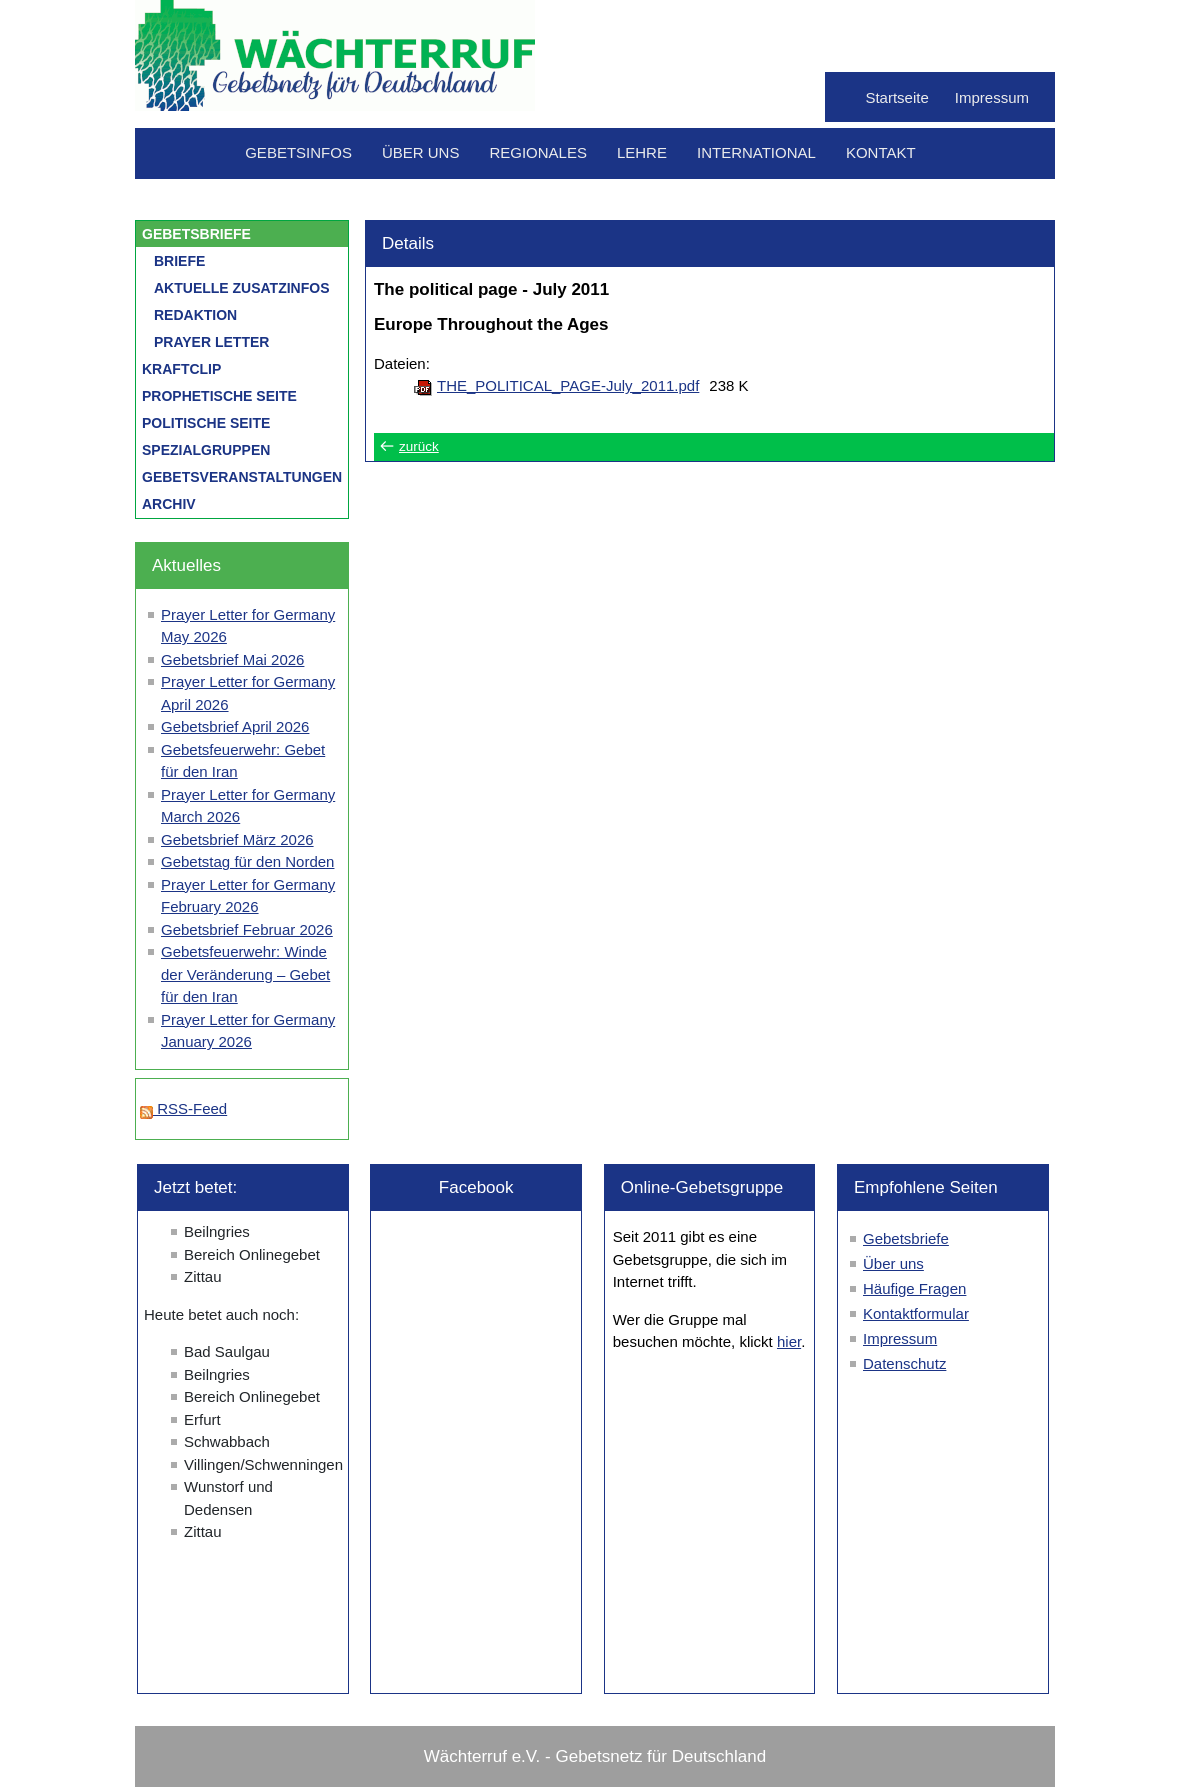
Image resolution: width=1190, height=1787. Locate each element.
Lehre (642, 152)
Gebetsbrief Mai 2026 (232, 659)
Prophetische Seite (219, 396)
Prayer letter (211, 342)
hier (789, 1341)
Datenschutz (904, 1363)
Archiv (169, 504)
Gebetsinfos (298, 152)
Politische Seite (206, 423)
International (756, 152)
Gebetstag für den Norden (247, 861)
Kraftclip (181, 369)
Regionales (538, 152)
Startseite (896, 97)
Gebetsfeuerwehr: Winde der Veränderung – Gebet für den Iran (245, 974)
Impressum (992, 97)
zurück (419, 446)
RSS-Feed (183, 1108)
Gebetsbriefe (196, 234)
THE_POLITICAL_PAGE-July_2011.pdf (568, 385)
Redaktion (195, 315)
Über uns (421, 152)
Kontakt (881, 152)
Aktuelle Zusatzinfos (242, 288)
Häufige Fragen (914, 1288)
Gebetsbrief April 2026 (235, 726)
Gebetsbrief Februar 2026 (247, 929)
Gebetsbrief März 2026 (237, 839)
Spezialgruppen (206, 450)
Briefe (179, 261)
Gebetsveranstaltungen (242, 477)
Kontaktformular (916, 1313)
